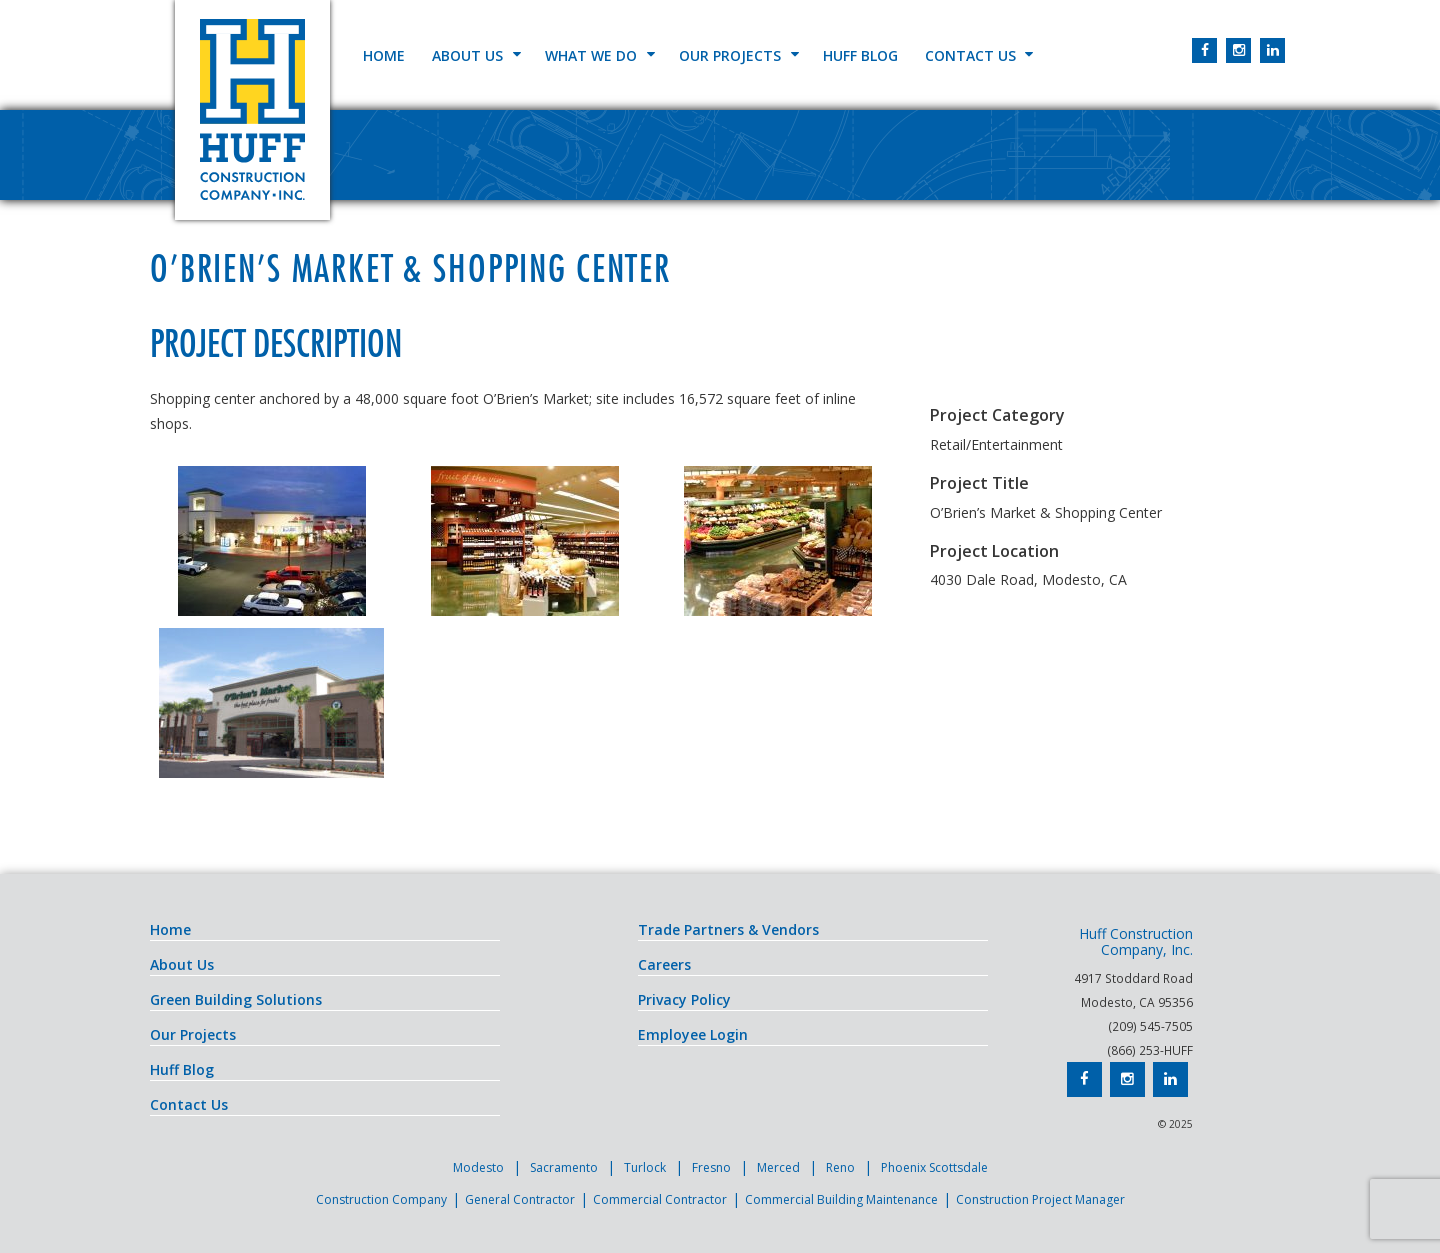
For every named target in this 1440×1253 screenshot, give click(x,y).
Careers (664, 964)
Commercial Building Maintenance (841, 1199)
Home (384, 55)
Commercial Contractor (660, 1199)
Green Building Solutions (236, 999)
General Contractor (520, 1199)
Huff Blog (860, 55)
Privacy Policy (684, 999)
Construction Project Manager (1040, 1199)
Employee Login (693, 1034)
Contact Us (970, 55)
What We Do (591, 55)
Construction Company (381, 1199)
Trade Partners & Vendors (728, 929)
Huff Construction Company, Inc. (252, 110)
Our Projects (730, 55)
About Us (467, 55)
